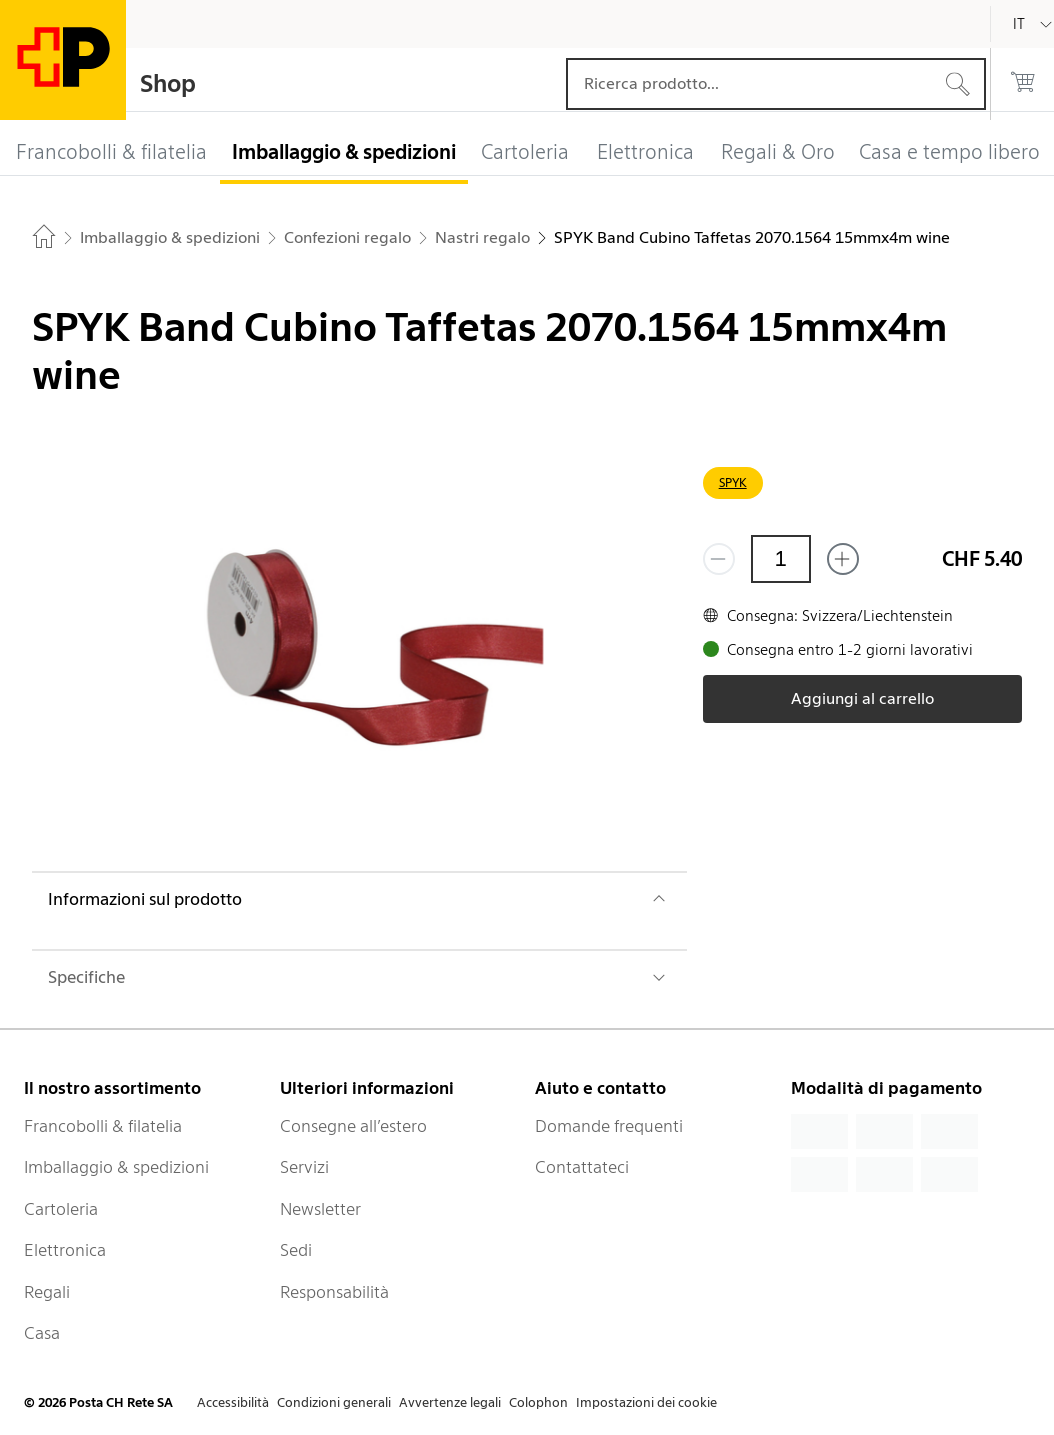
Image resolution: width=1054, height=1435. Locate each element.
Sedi (296, 1250)
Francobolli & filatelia (103, 1126)
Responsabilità (334, 1292)
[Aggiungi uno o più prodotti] (843, 559)
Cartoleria (61, 1209)
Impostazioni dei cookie (646, 1402)
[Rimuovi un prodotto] (719, 559)
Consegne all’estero (353, 1126)
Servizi (304, 1167)
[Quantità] (781, 559)
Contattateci (582, 1167)
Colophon (538, 1402)
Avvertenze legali (450, 1402)
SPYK (733, 482)
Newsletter (320, 1209)
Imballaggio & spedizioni (116, 1167)
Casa (42, 1333)
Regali (47, 1292)
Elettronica (65, 1250)
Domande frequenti (609, 1126)
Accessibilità (233, 1402)
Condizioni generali (334, 1402)
